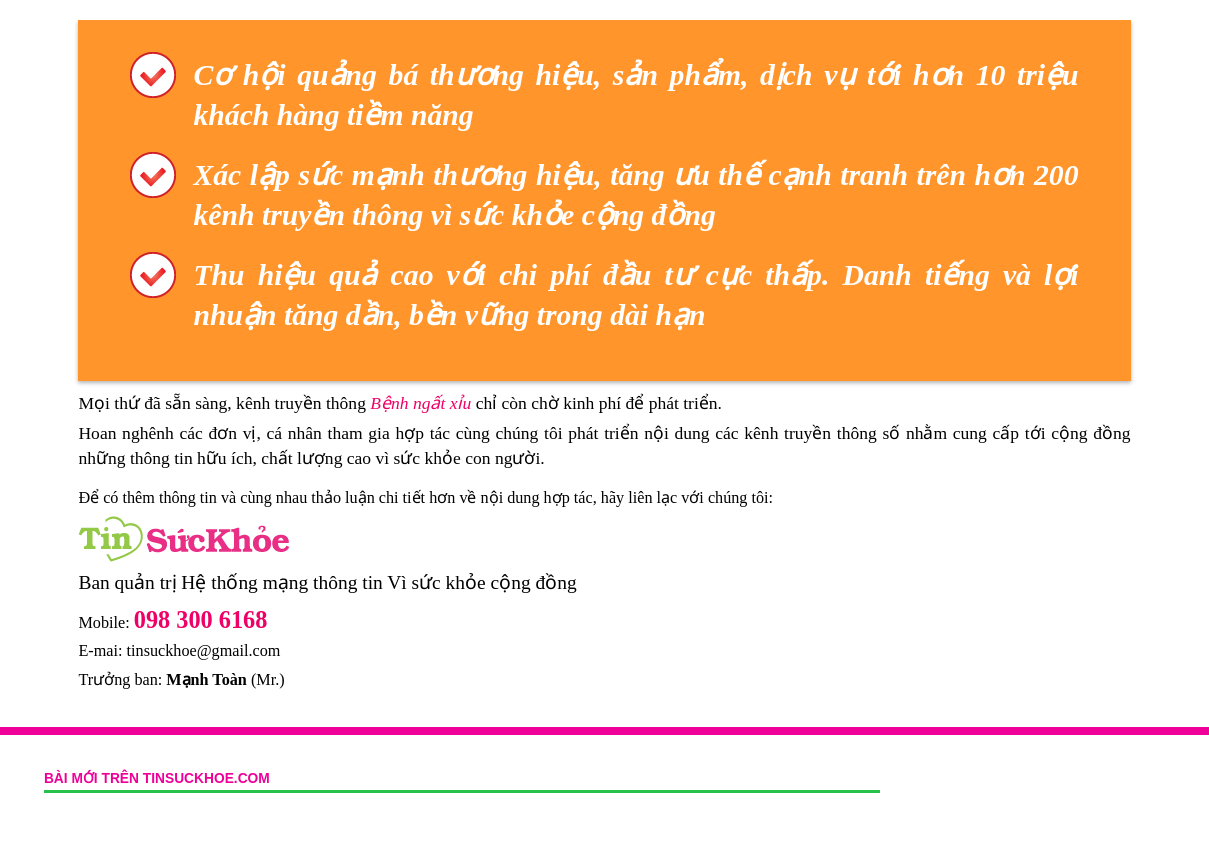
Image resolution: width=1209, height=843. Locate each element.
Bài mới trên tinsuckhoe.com (157, 778)
